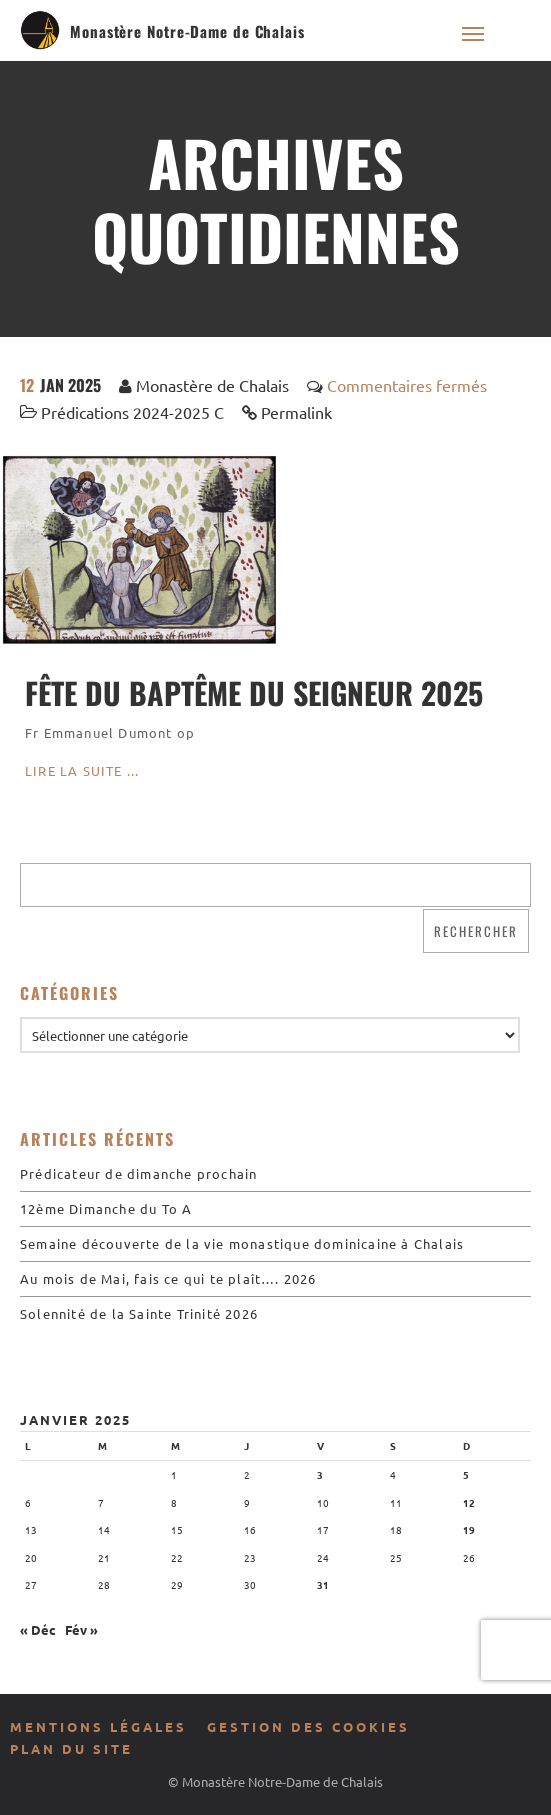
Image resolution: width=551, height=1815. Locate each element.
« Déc (38, 1629)
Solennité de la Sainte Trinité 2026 (139, 1313)
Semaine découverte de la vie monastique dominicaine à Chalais (242, 1243)
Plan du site (71, 1748)
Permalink (296, 412)
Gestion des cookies (308, 1726)
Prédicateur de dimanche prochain (138, 1173)
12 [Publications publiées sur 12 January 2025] (469, 1502)
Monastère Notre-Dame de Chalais (187, 31)
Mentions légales (98, 1726)
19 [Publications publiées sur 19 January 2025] (469, 1529)
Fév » (81, 1629)
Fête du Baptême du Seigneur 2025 (254, 692)
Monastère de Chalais (212, 385)
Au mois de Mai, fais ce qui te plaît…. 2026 (168, 1278)
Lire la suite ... (82, 770)
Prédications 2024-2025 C (132, 412)
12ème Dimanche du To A (106, 1208)
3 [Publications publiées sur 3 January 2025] (320, 1474)
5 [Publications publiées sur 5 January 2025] (466, 1474)
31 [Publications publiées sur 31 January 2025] (323, 1584)
